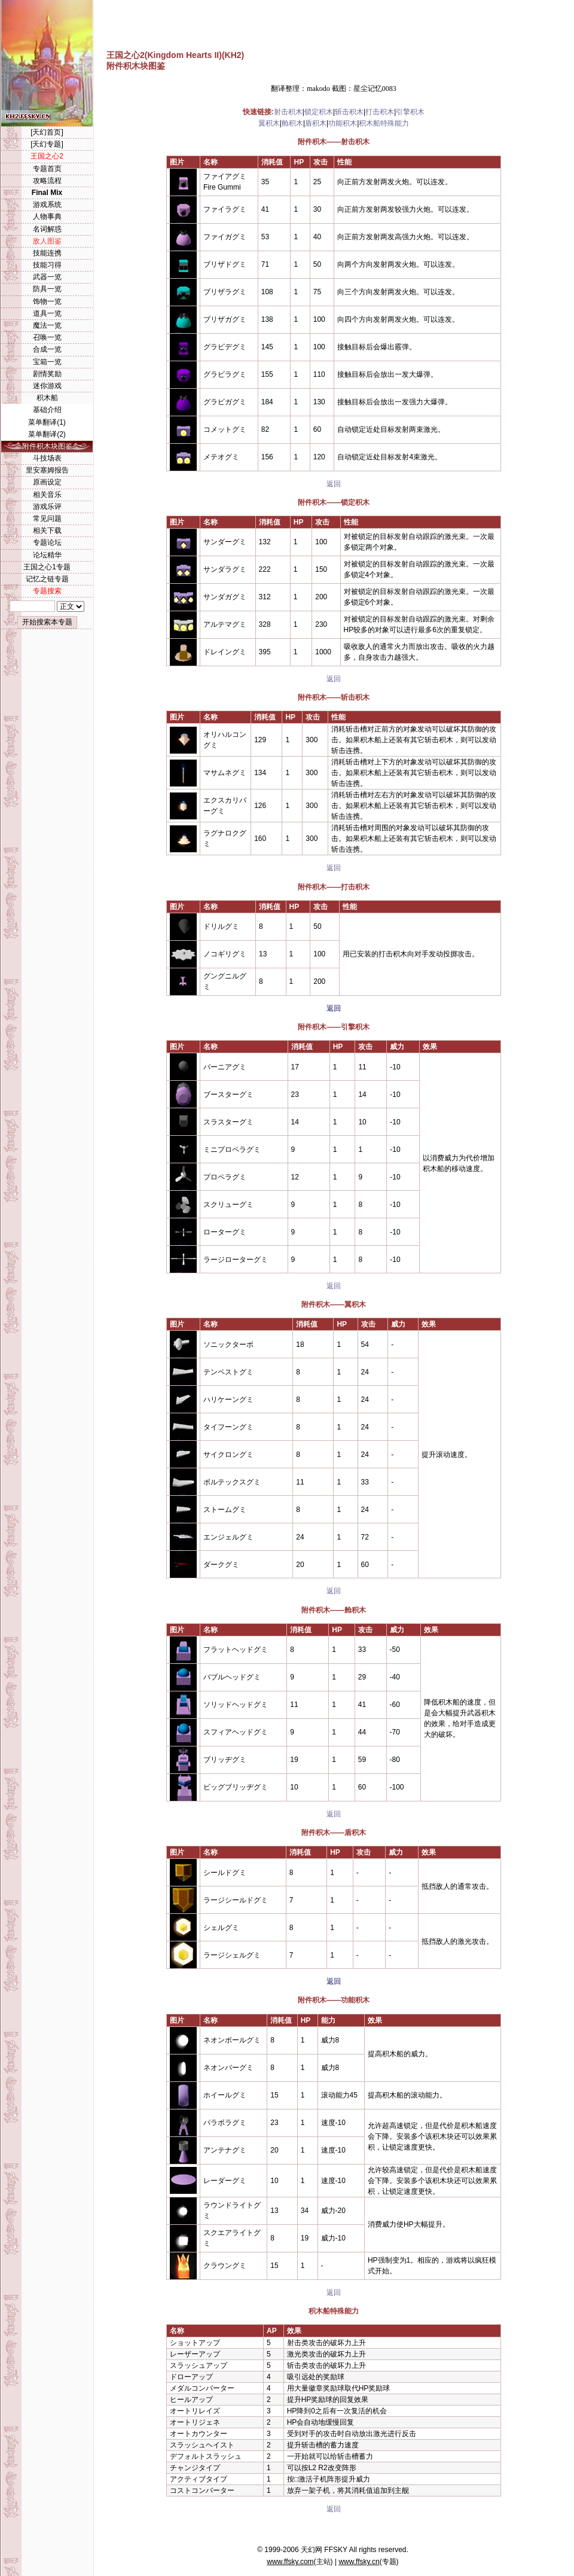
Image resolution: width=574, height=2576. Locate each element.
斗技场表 (47, 458)
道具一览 (47, 313)
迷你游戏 (47, 386)
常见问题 (47, 518)
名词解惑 (47, 229)
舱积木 (292, 123)
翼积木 (269, 123)
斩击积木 (349, 112)
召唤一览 (47, 337)
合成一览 (47, 349)
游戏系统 (47, 204)
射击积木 (288, 112)
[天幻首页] (46, 132)
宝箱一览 (47, 362)
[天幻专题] (46, 144)
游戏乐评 (47, 506)
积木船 (47, 398)
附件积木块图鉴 (47, 446)
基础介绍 (47, 410)
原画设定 (47, 482)
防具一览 (47, 289)
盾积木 (315, 123)
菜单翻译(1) (47, 422)
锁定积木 (318, 112)
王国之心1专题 (47, 567)
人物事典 (47, 216)
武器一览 (47, 277)
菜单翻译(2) (47, 434)
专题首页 (47, 168)
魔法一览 (47, 325)
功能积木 (342, 123)
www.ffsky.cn (358, 2561)
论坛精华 (47, 555)
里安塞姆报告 (47, 470)
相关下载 (47, 530)
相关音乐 (47, 494)
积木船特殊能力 (384, 123)
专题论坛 (47, 542)
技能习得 (47, 265)
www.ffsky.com (290, 2561)
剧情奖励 (47, 374)
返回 (333, 484)
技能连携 (47, 253)
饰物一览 (47, 301)
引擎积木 (410, 112)
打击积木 (379, 112)
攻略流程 (47, 180)
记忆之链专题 (47, 579)
